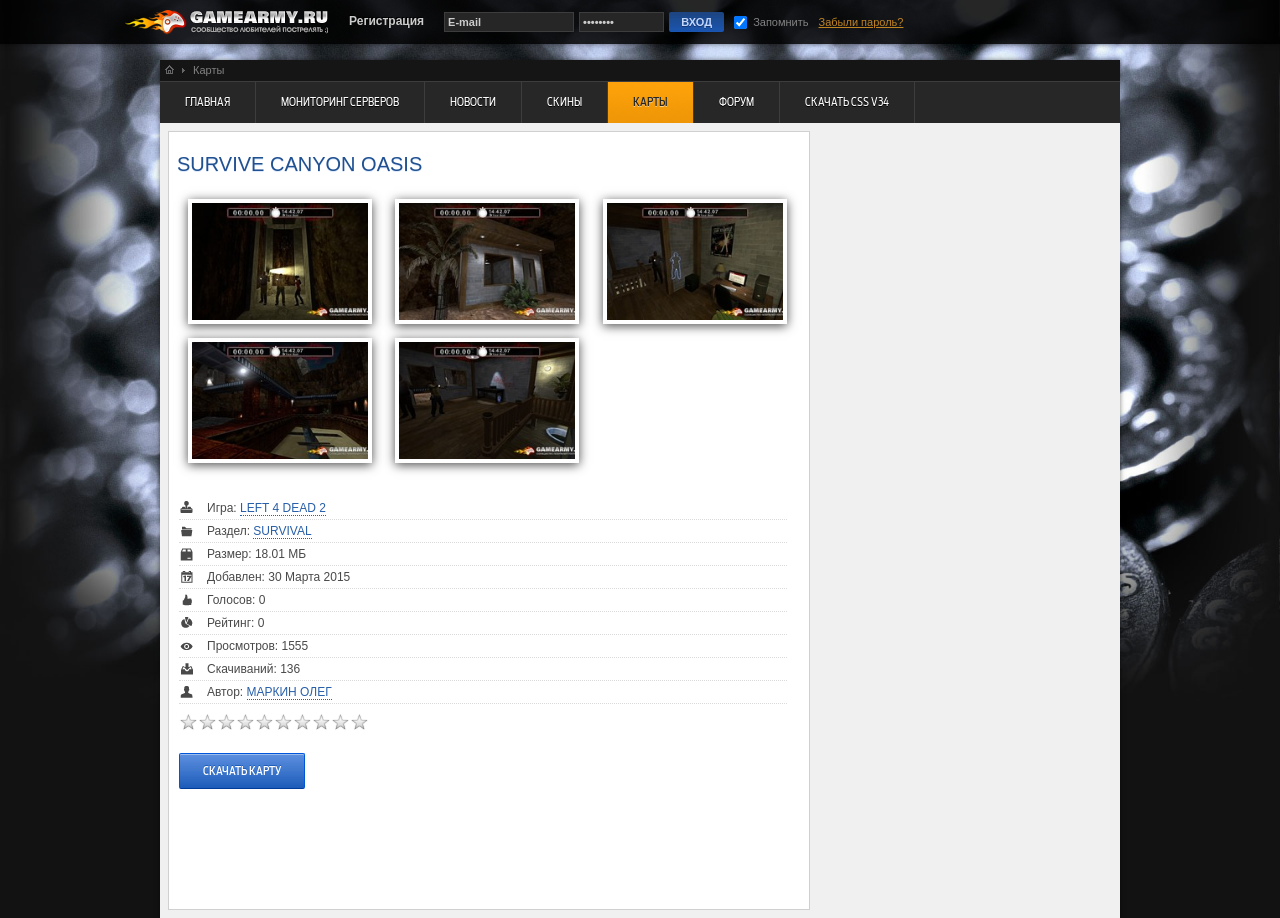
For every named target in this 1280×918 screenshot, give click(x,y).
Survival (282, 531)
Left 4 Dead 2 (283, 508)
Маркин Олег (289, 692)
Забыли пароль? (861, 22)
